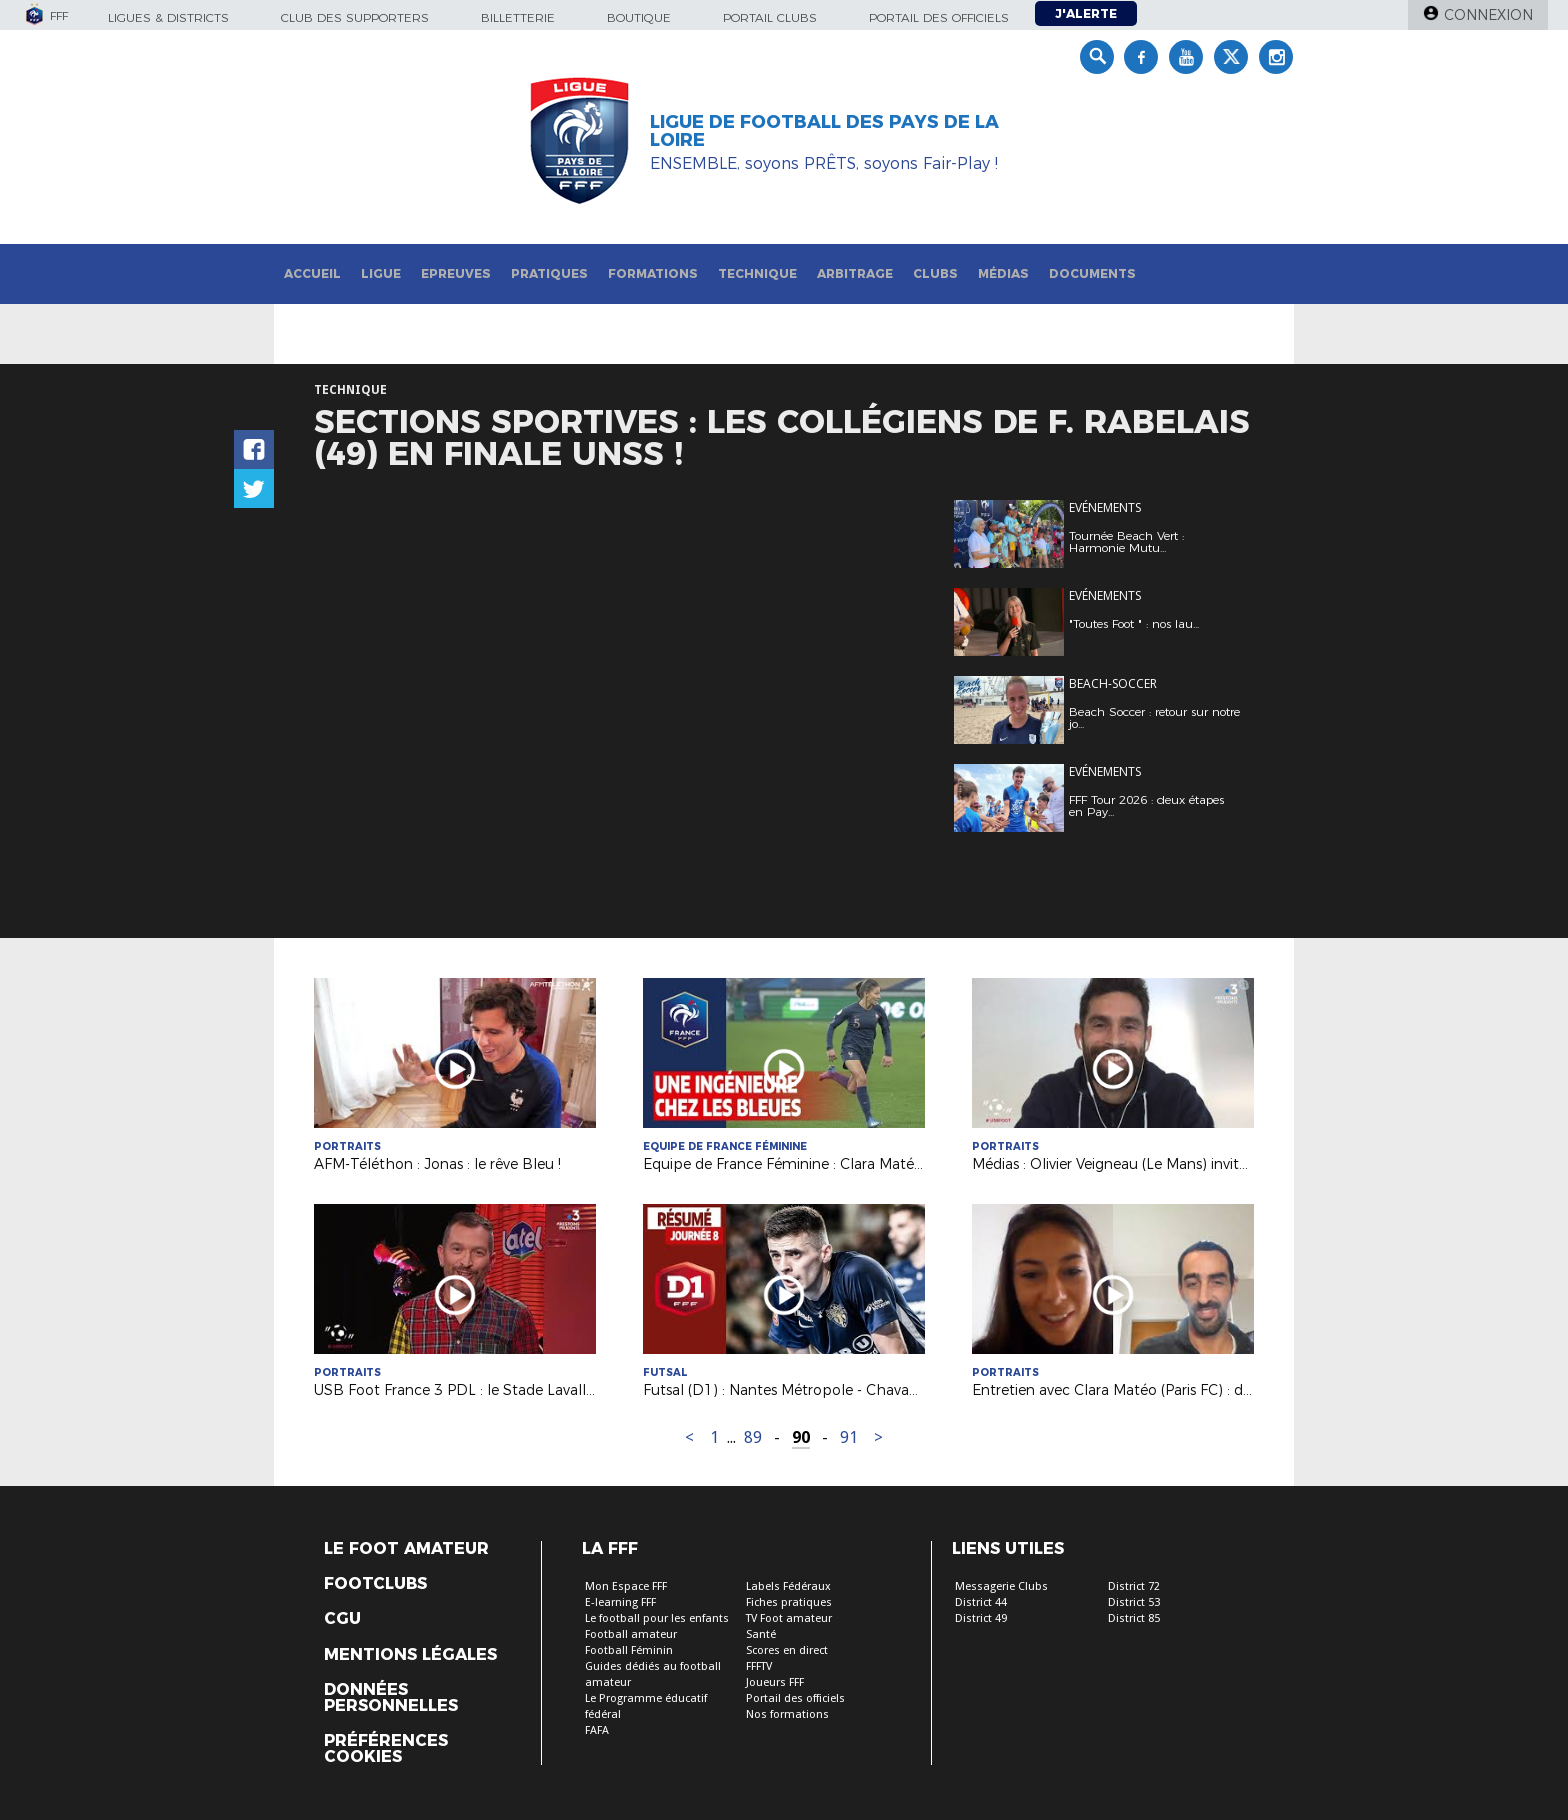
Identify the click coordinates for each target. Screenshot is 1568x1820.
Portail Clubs (770, 17)
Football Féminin (629, 1650)
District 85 (1134, 1618)
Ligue (381, 273)
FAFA (597, 1730)
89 (753, 1437)
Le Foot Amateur (406, 1549)
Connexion (1488, 15)
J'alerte (1086, 13)
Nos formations (787, 1714)
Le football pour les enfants (657, 1618)
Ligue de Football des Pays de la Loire (824, 131)
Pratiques (549, 273)
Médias (1003, 273)
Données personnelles (391, 1698)
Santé (761, 1634)
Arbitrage (855, 273)
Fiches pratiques (789, 1602)
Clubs (935, 273)
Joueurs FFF (775, 1682)
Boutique (639, 17)
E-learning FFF (620, 1602)
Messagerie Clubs (1001, 1586)
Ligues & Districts (168, 17)
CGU (342, 1619)
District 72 (1134, 1586)
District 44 (981, 1602)
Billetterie (518, 17)
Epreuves (456, 273)
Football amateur (631, 1634)
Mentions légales (410, 1655)
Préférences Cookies (386, 1749)
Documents (1092, 273)
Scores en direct (787, 1650)
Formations (653, 273)
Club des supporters (355, 17)
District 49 (981, 1618)
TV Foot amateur (789, 1618)
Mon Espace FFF (626, 1586)
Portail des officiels (939, 17)
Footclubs (375, 1584)
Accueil (312, 273)
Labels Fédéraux (788, 1586)
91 (849, 1437)
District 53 (1134, 1602)
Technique (757, 273)
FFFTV (759, 1666)
